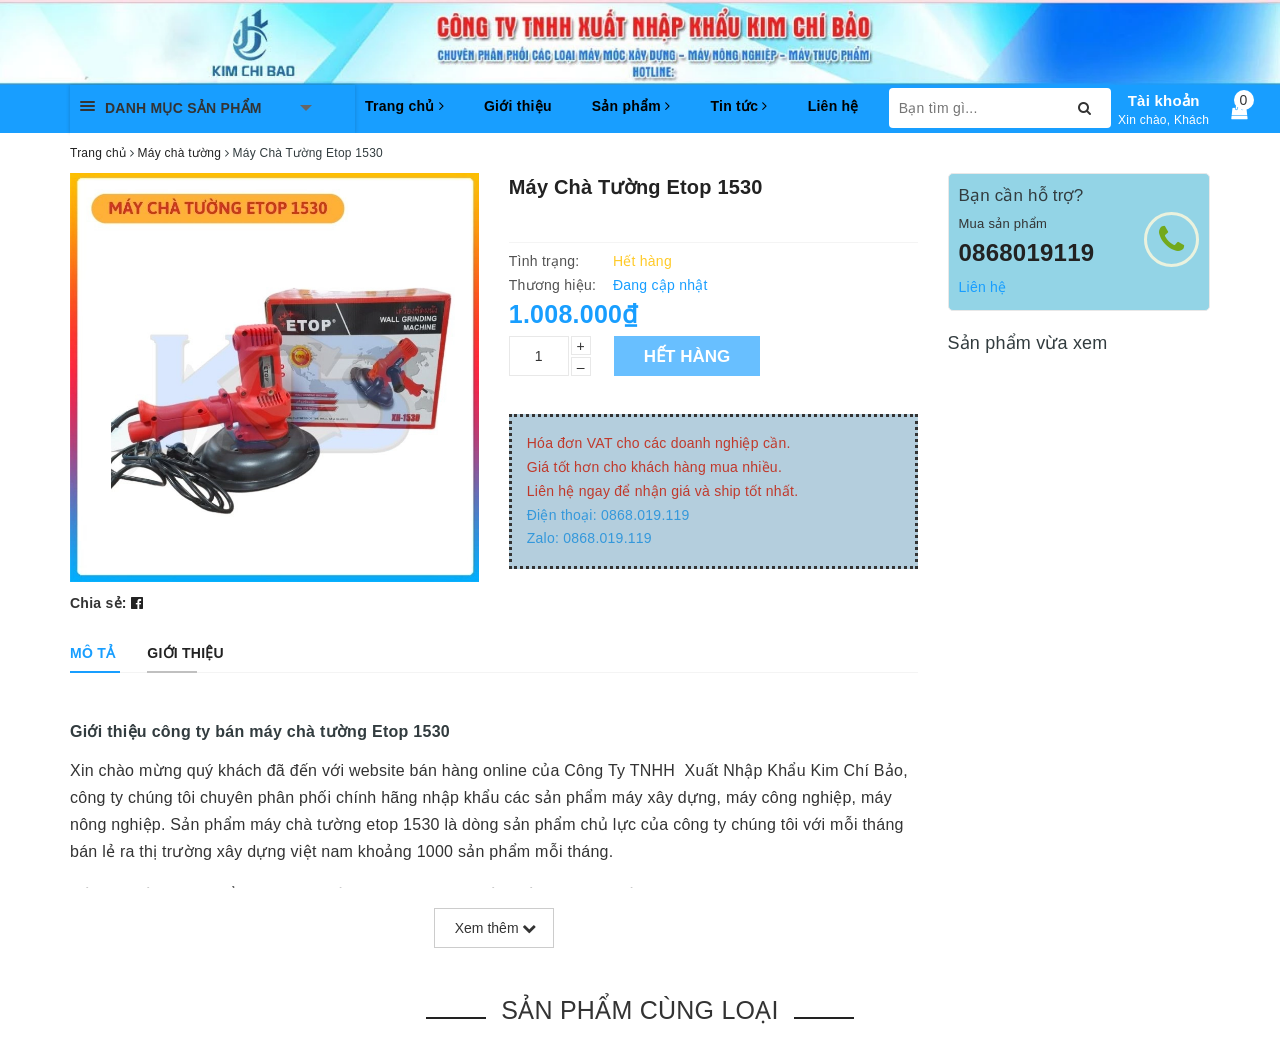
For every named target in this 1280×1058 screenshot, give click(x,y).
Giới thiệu (518, 106)
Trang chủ (404, 106)
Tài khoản (1164, 100)
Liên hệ (833, 106)
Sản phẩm (631, 106)
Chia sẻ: (98, 603)
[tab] (92, 653)
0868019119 (1027, 252)
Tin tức (738, 106)
